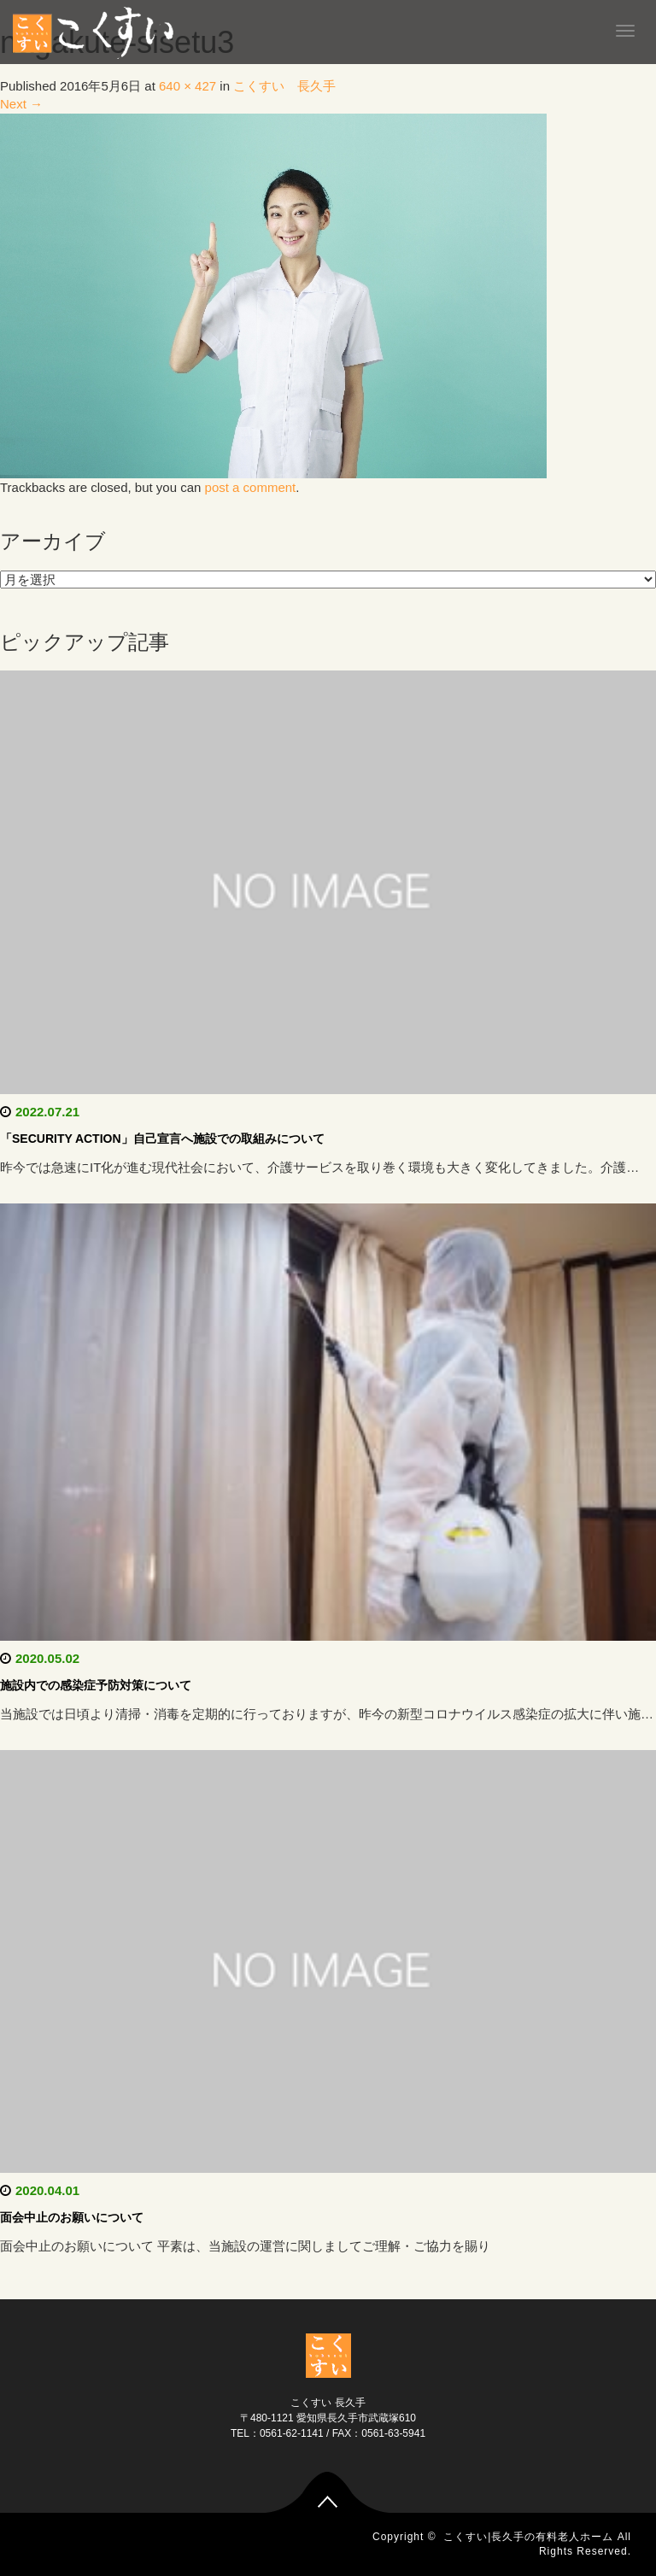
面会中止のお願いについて (72, 2217)
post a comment (250, 487)
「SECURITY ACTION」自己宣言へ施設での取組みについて (162, 1138)
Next (21, 104)
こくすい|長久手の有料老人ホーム (528, 2537)
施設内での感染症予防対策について (95, 1685)
